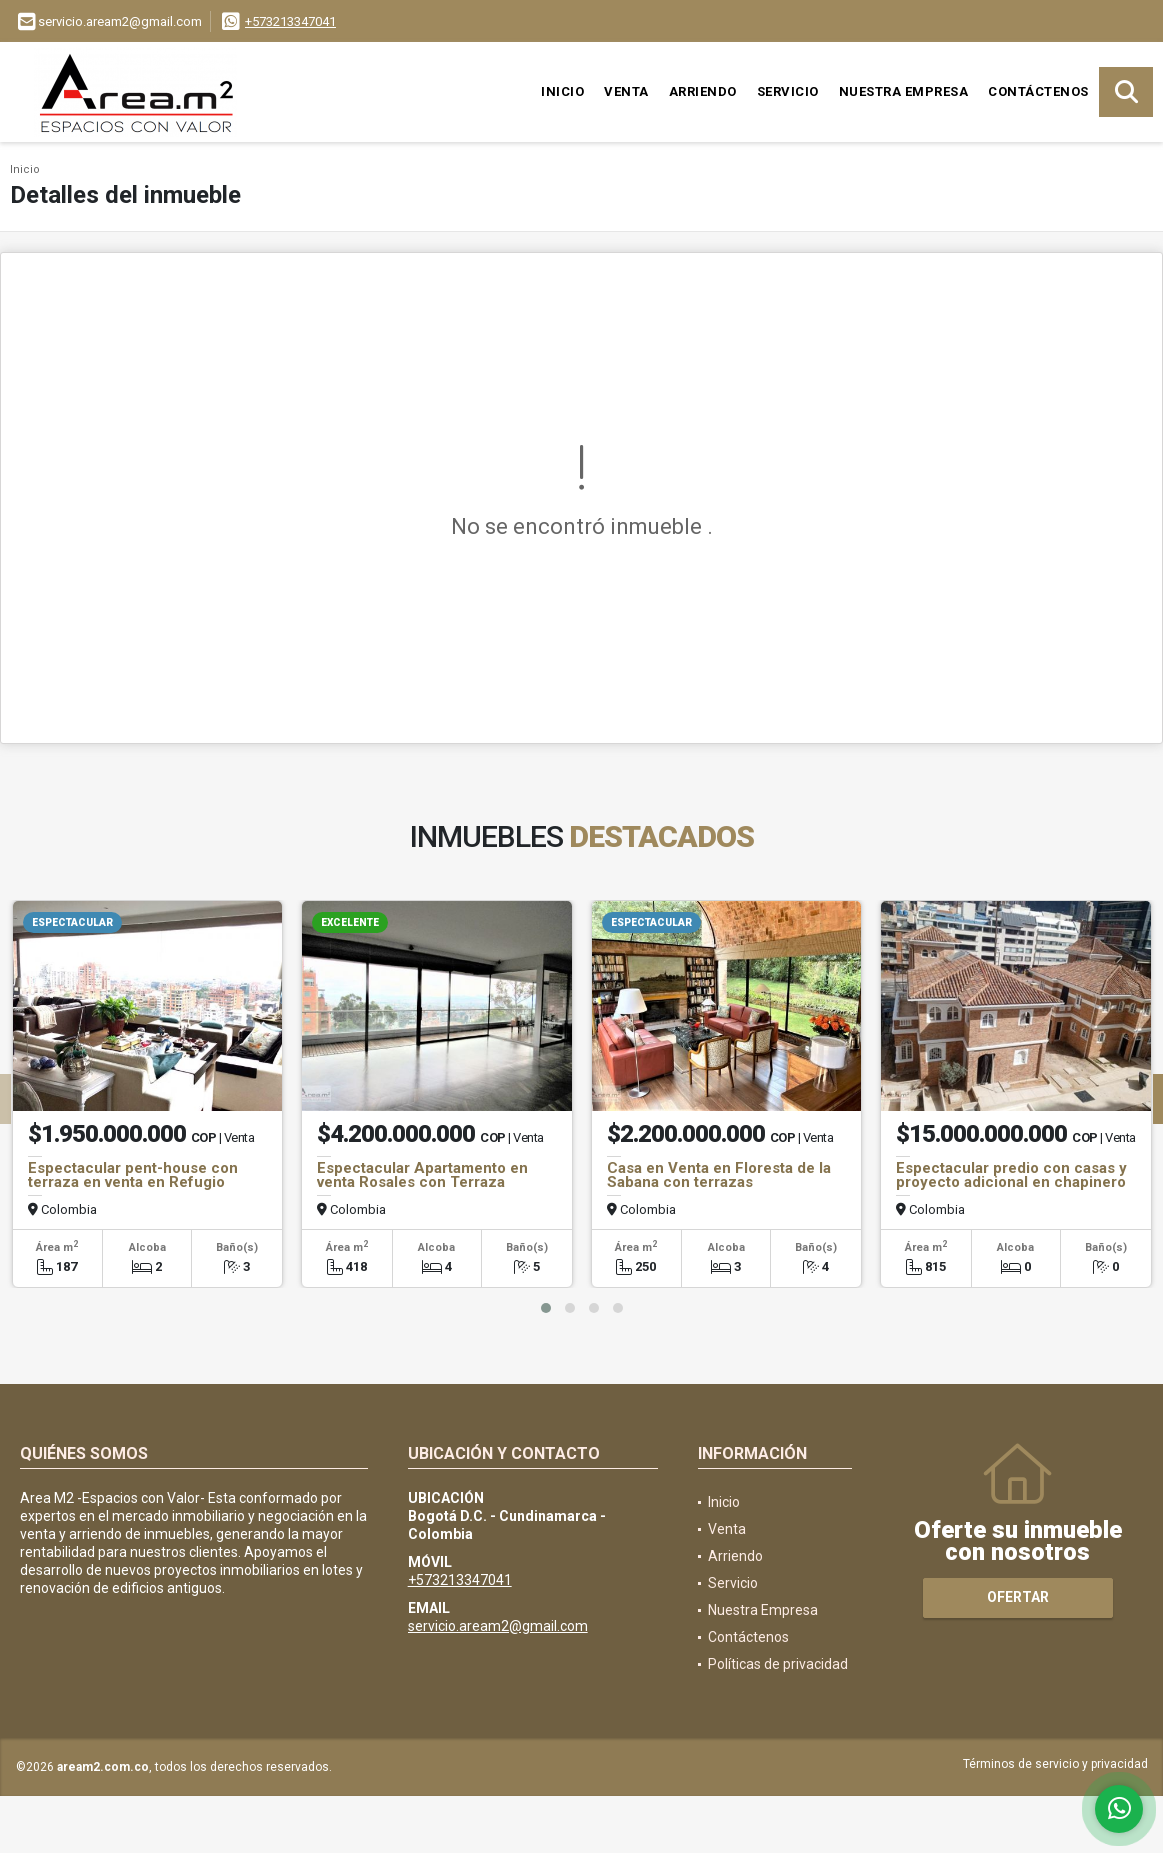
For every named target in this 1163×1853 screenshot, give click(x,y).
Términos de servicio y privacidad (1055, 1764)
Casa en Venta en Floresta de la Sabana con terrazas (719, 1175)
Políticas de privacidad (778, 1664)
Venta (626, 91)
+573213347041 (290, 21)
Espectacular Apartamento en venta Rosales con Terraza (422, 1175)
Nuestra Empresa (904, 91)
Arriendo (703, 91)
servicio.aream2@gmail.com (498, 1626)
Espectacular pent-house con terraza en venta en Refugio (133, 1175)
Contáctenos (1038, 91)
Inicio (562, 91)
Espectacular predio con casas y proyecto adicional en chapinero (1011, 1175)
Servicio (788, 91)
